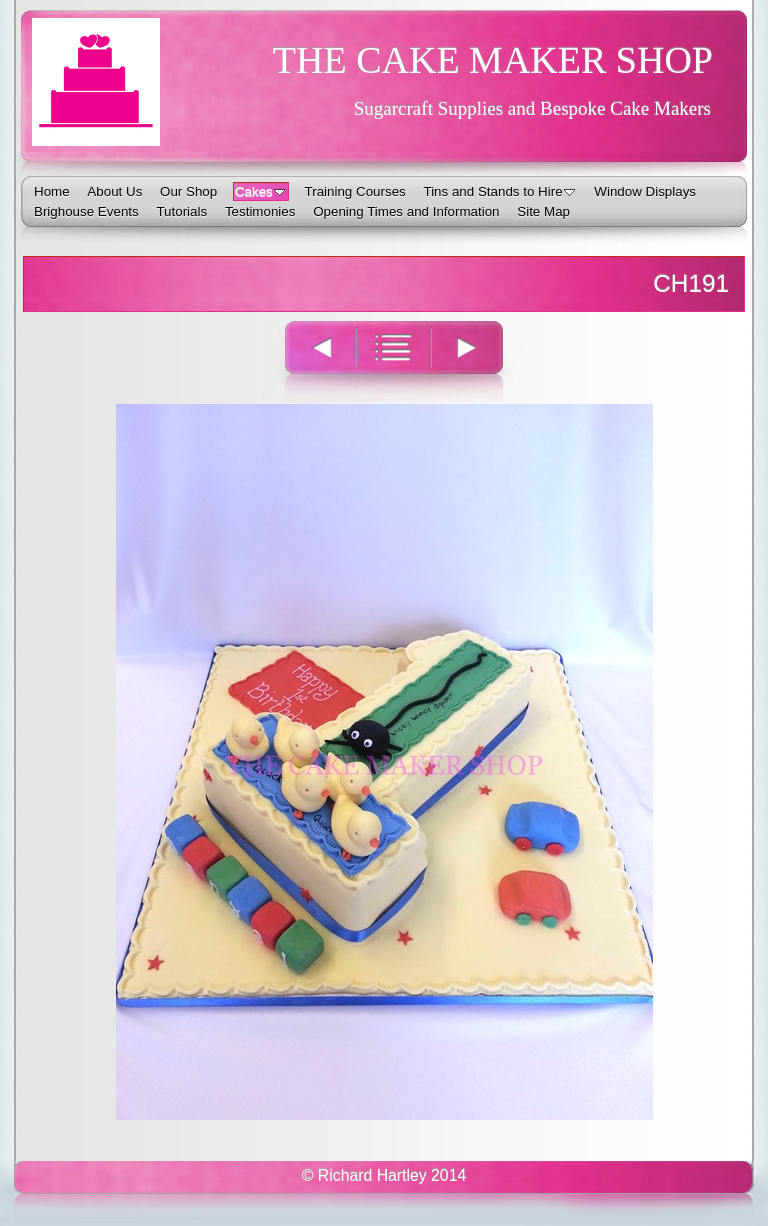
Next (478, 360)
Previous (309, 360)
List (393, 360)
